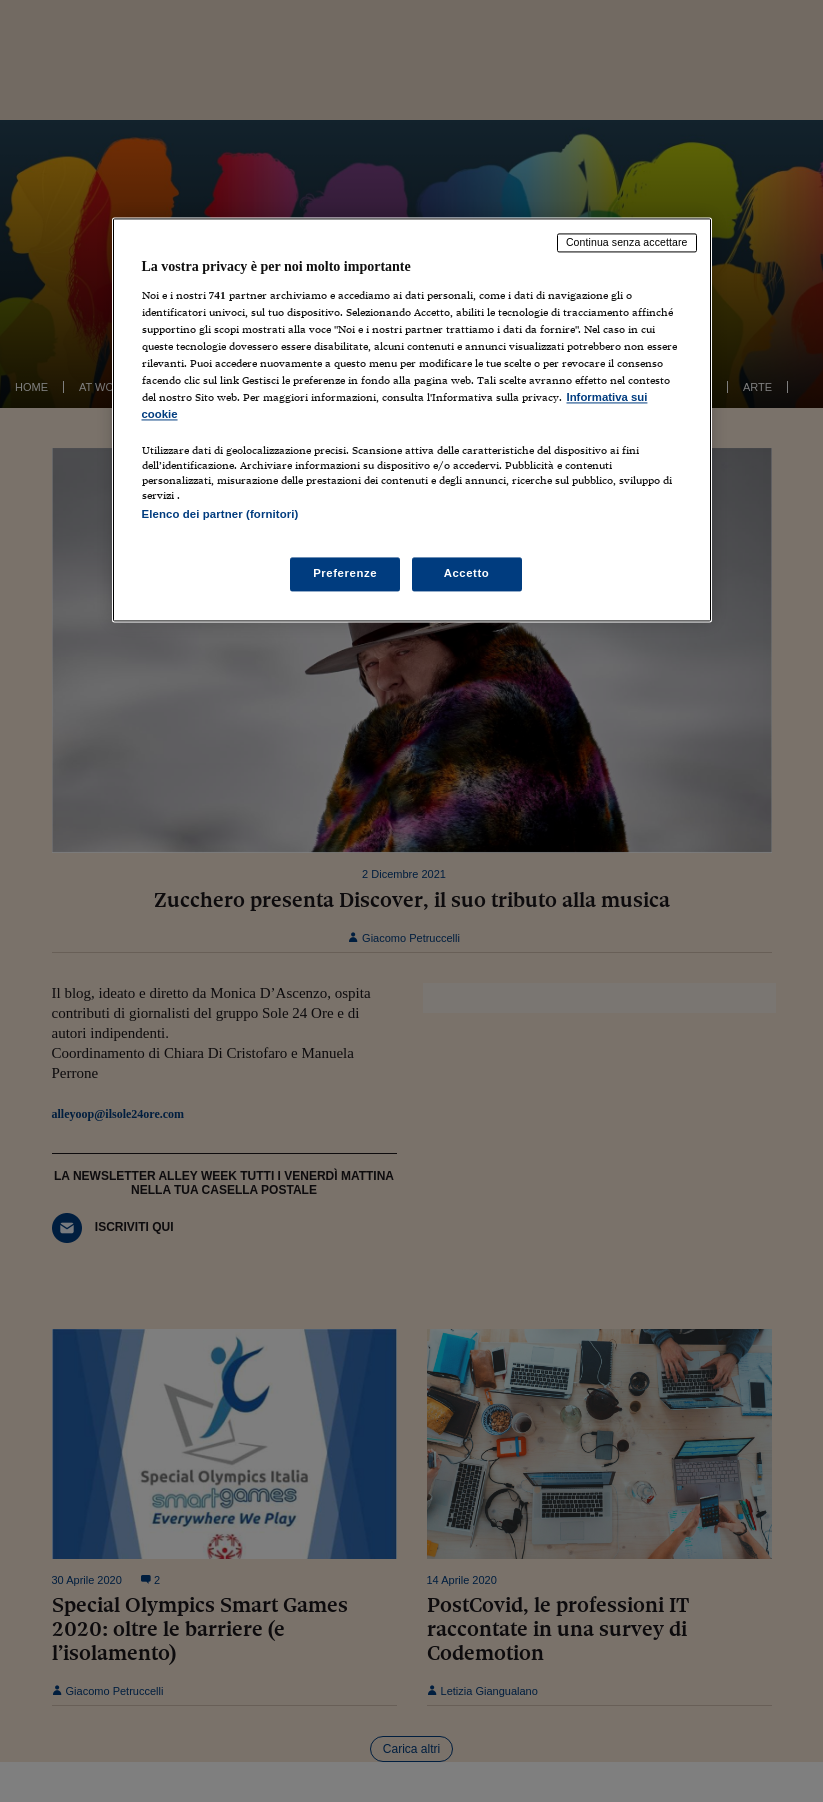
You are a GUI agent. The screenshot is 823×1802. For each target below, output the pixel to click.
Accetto (467, 573)
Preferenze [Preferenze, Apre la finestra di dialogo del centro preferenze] (345, 573)
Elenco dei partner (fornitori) (220, 515)
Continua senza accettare (627, 243)
